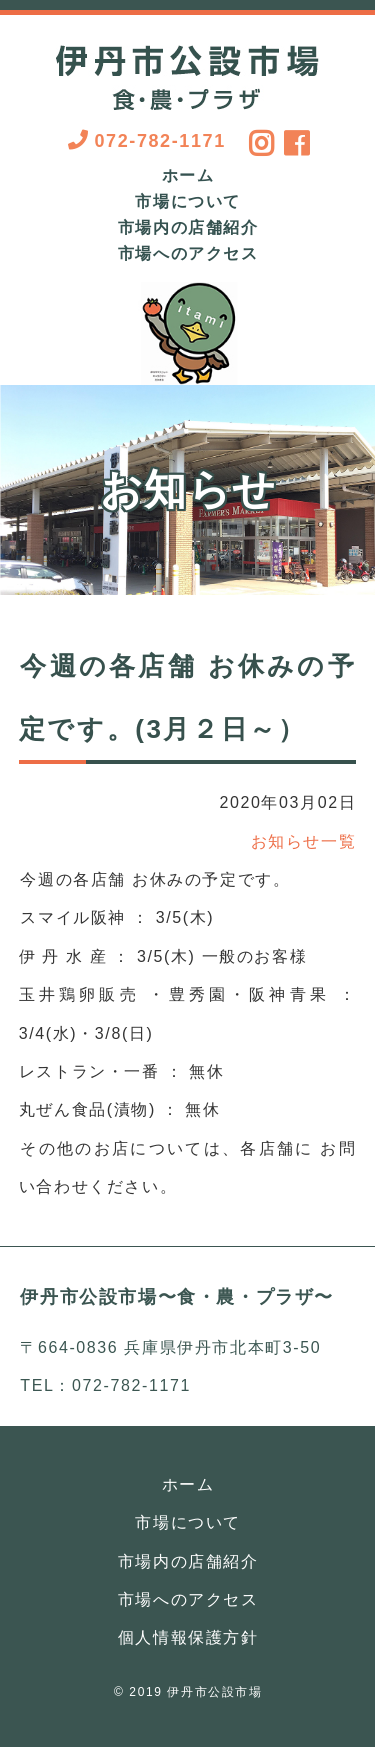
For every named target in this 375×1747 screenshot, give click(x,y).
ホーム (188, 176)
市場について (188, 202)
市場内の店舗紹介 (188, 228)
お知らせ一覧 (304, 841)
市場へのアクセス (188, 254)
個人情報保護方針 (188, 1637)
